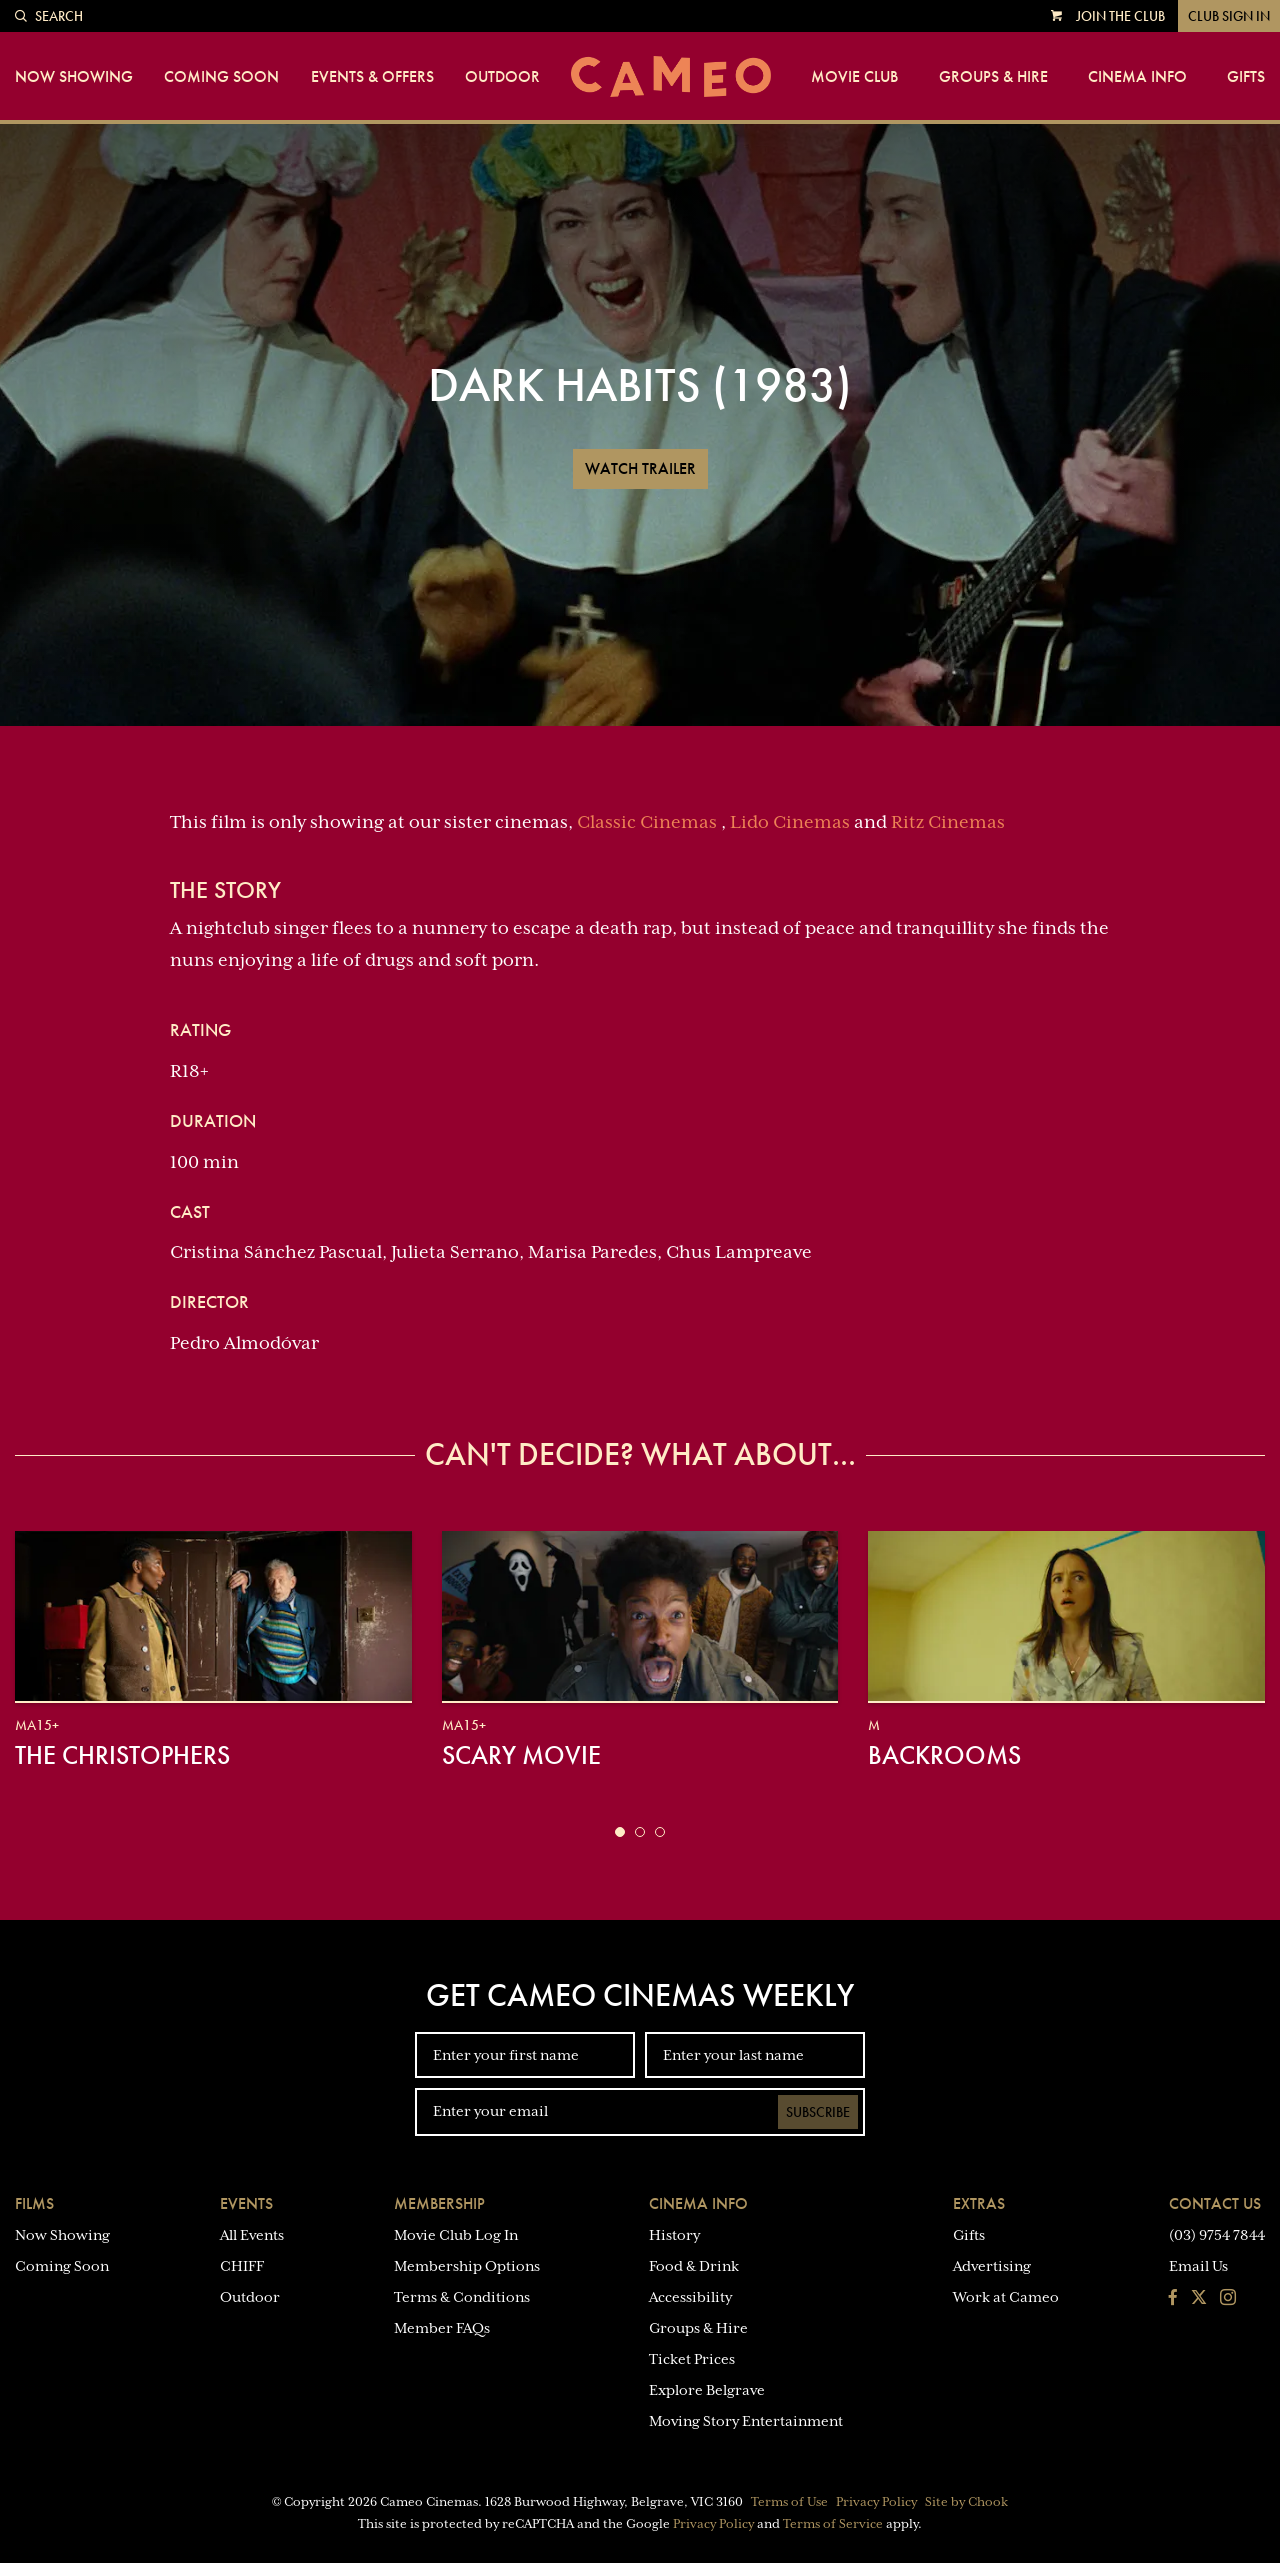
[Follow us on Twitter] (1199, 2299)
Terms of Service (833, 2524)
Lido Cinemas (790, 822)
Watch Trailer (640, 468)
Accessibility (690, 2297)
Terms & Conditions (462, 2297)
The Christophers (122, 1755)
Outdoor (502, 77)
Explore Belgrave (707, 2390)
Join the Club (1120, 16)
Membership (439, 2203)
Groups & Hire (993, 77)
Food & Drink (694, 2266)
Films (34, 2203)
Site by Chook (966, 2502)
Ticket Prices (692, 2359)
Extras (979, 2203)
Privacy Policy (876, 2502)
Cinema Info (1137, 77)
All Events (252, 2235)
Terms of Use (789, 2502)
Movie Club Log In (456, 2235)
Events (246, 2203)
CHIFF (242, 2266)
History (674, 2235)
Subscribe (818, 2112)
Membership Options (467, 2266)
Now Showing (74, 77)
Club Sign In (1229, 16)
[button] (620, 1832)
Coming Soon (221, 77)
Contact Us (1215, 2203)
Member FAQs (442, 2328)
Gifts (1246, 77)
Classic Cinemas (647, 822)
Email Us (1198, 2266)
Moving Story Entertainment (746, 2421)
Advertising (992, 2266)
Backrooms (944, 1755)
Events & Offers (372, 77)
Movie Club (854, 77)
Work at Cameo (1006, 2297)
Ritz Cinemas (948, 822)
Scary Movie (521, 1755)
